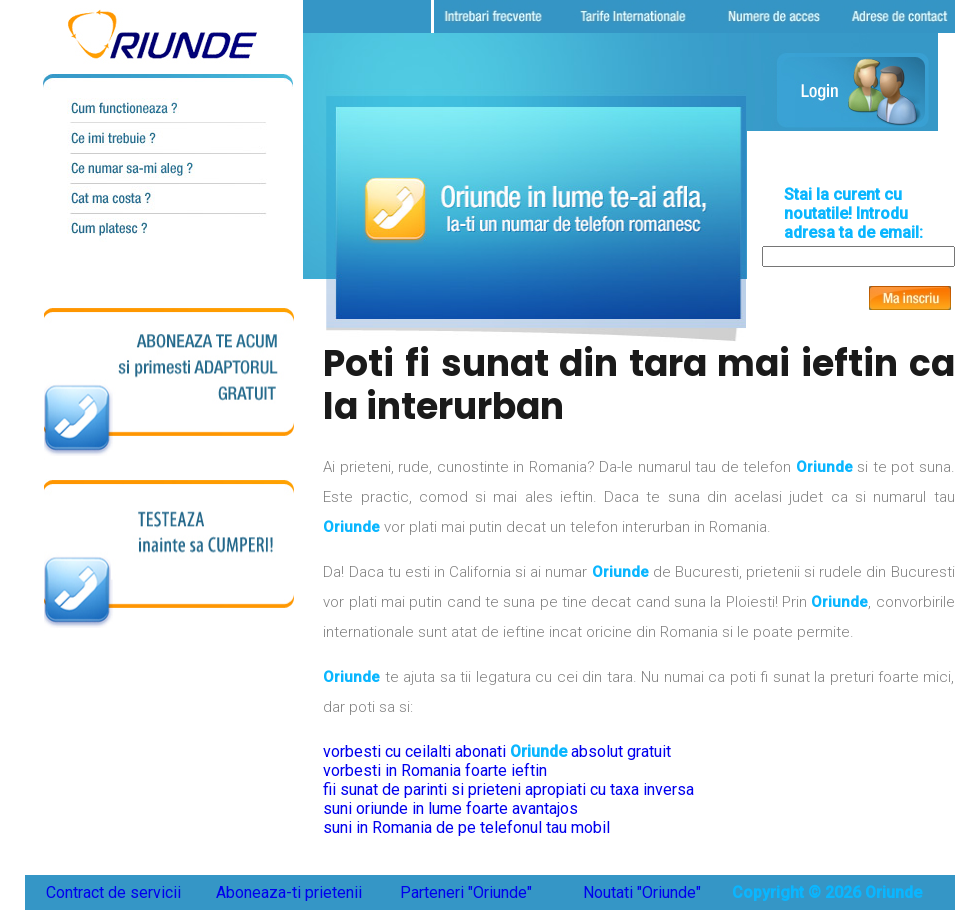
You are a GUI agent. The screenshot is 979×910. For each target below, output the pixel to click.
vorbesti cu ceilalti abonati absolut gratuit (497, 751)
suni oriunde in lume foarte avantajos (450, 808)
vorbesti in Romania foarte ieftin (435, 770)
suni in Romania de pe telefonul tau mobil (466, 827)
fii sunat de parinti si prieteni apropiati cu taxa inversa (508, 789)
